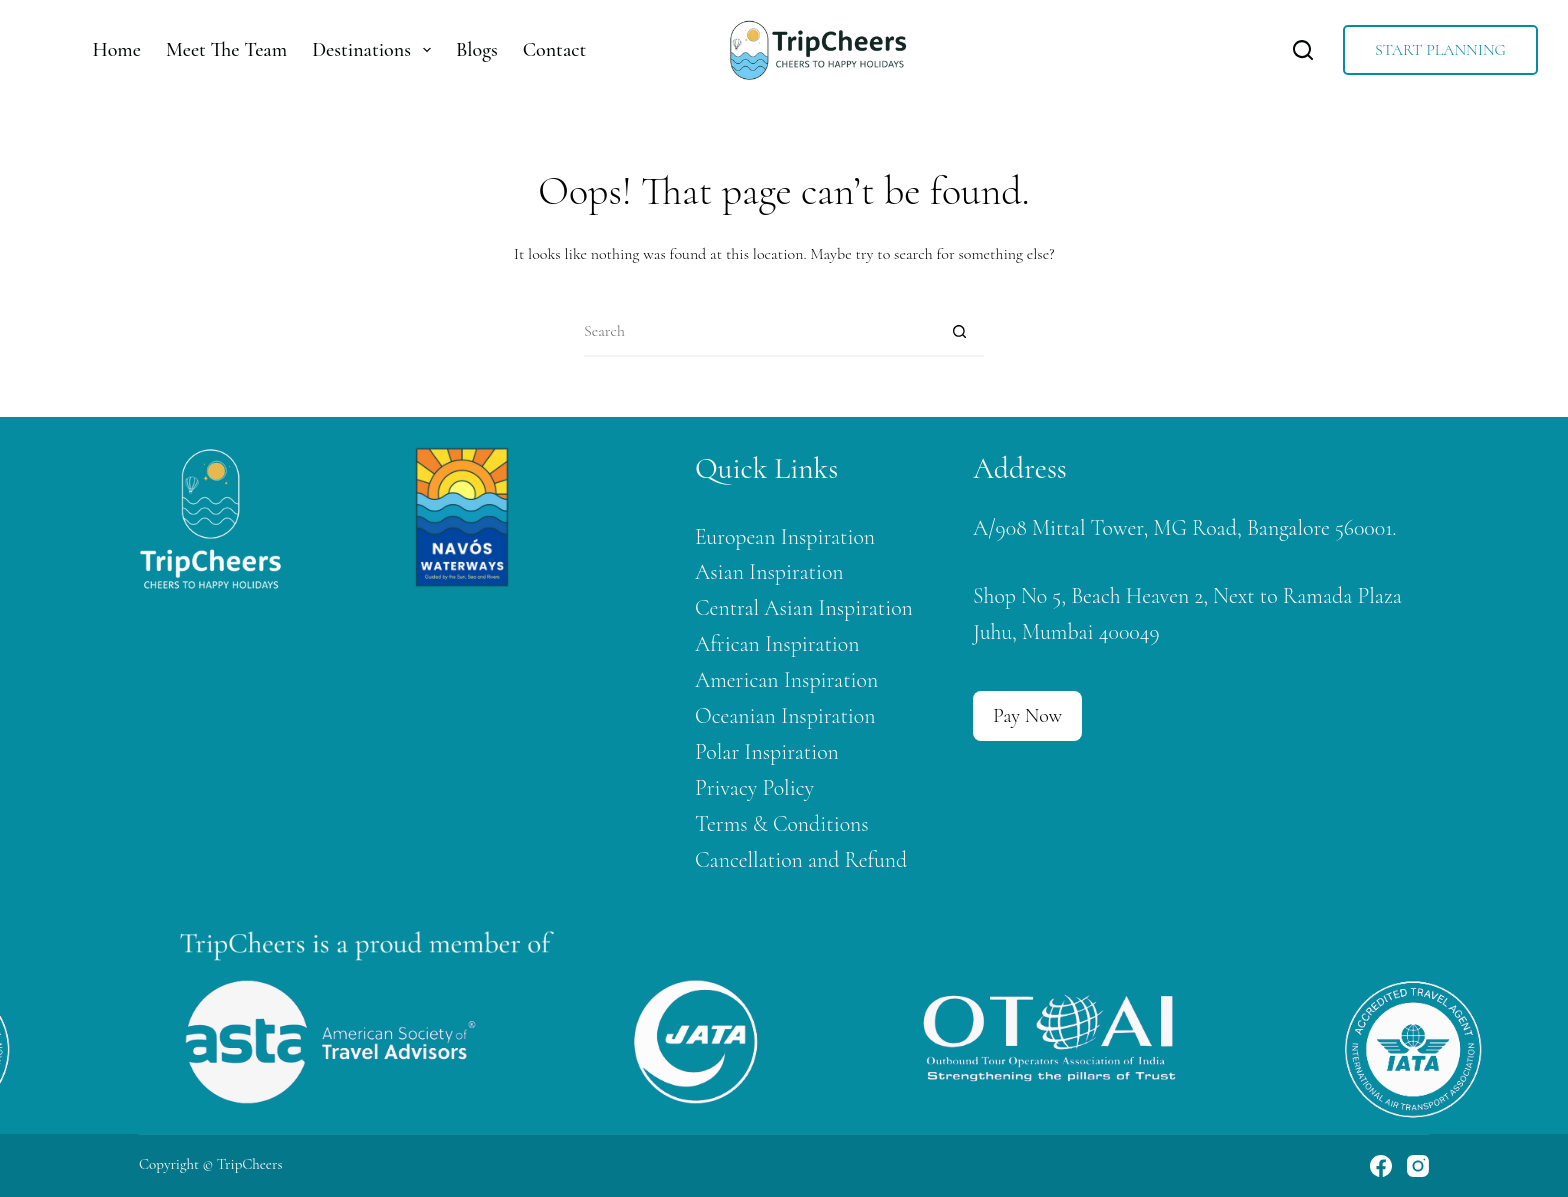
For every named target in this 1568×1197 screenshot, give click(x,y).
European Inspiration (785, 537)
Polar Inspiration (767, 752)
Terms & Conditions (782, 824)
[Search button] (959, 332)
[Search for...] (759, 332)
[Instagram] (1418, 1166)
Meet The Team (226, 50)
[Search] (1303, 50)
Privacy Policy (754, 788)
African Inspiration (777, 644)
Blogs (477, 50)
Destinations (375, 50)
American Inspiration (786, 680)
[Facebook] (1381, 1166)
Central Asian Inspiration (804, 608)
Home (117, 50)
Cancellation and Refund (801, 860)
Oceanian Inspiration (785, 716)
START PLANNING (1440, 50)
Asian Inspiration (769, 572)
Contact (555, 50)
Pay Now (1027, 716)
